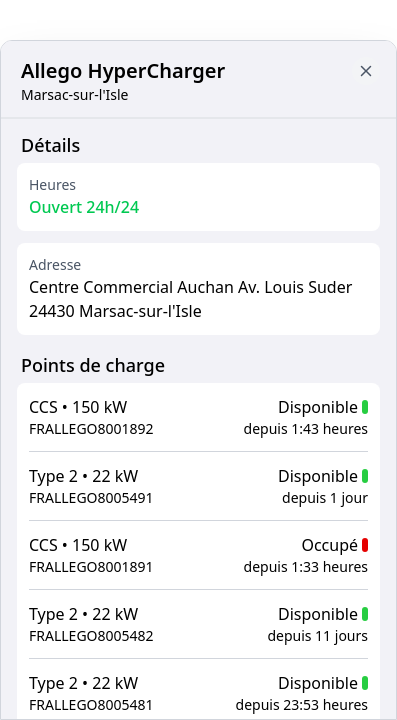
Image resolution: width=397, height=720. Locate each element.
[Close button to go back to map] (366, 71)
